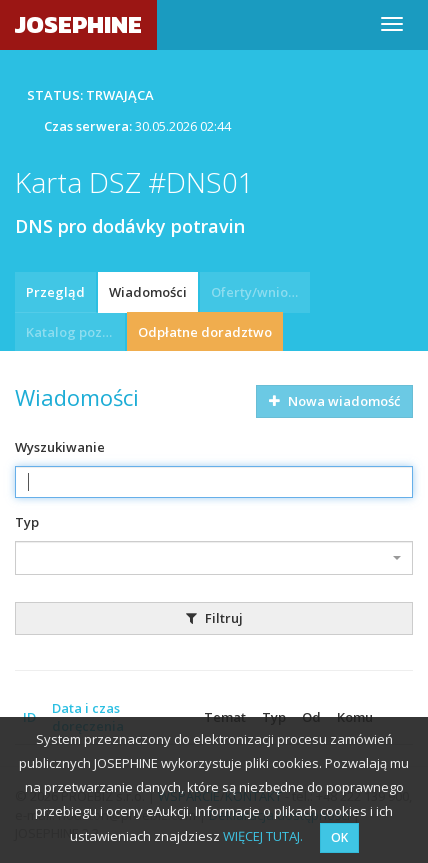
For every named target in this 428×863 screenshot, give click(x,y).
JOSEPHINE (78, 24)
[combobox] (214, 558)
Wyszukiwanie (60, 447)
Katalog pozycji (75, 332)
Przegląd (55, 292)
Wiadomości (148, 292)
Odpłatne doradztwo (205, 332)
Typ (27, 522)
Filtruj (214, 618)
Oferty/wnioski (258, 292)
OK (339, 837)
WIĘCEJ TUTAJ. (263, 836)
